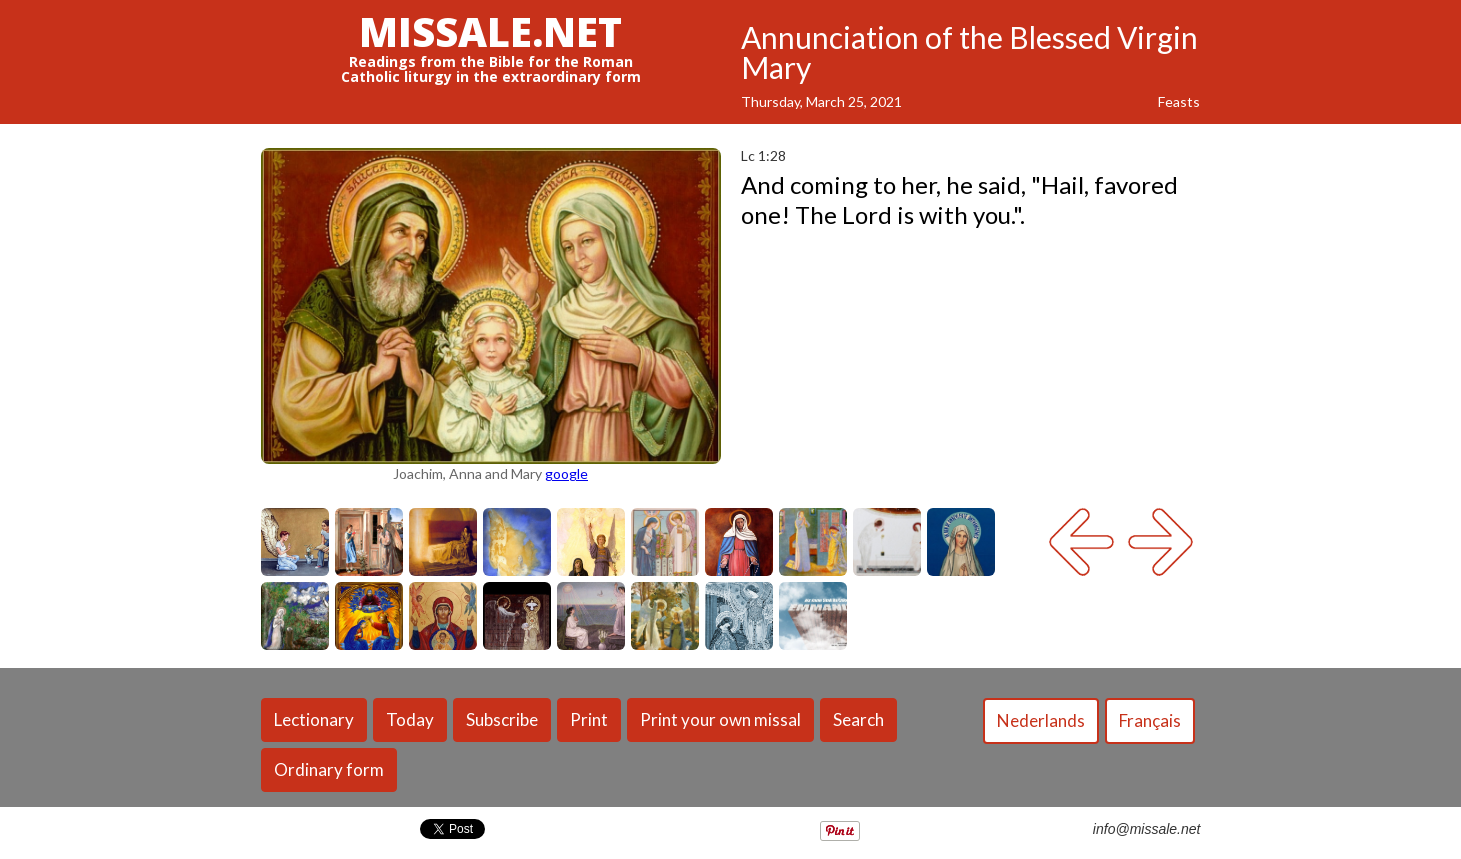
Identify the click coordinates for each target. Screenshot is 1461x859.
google (566, 473)
